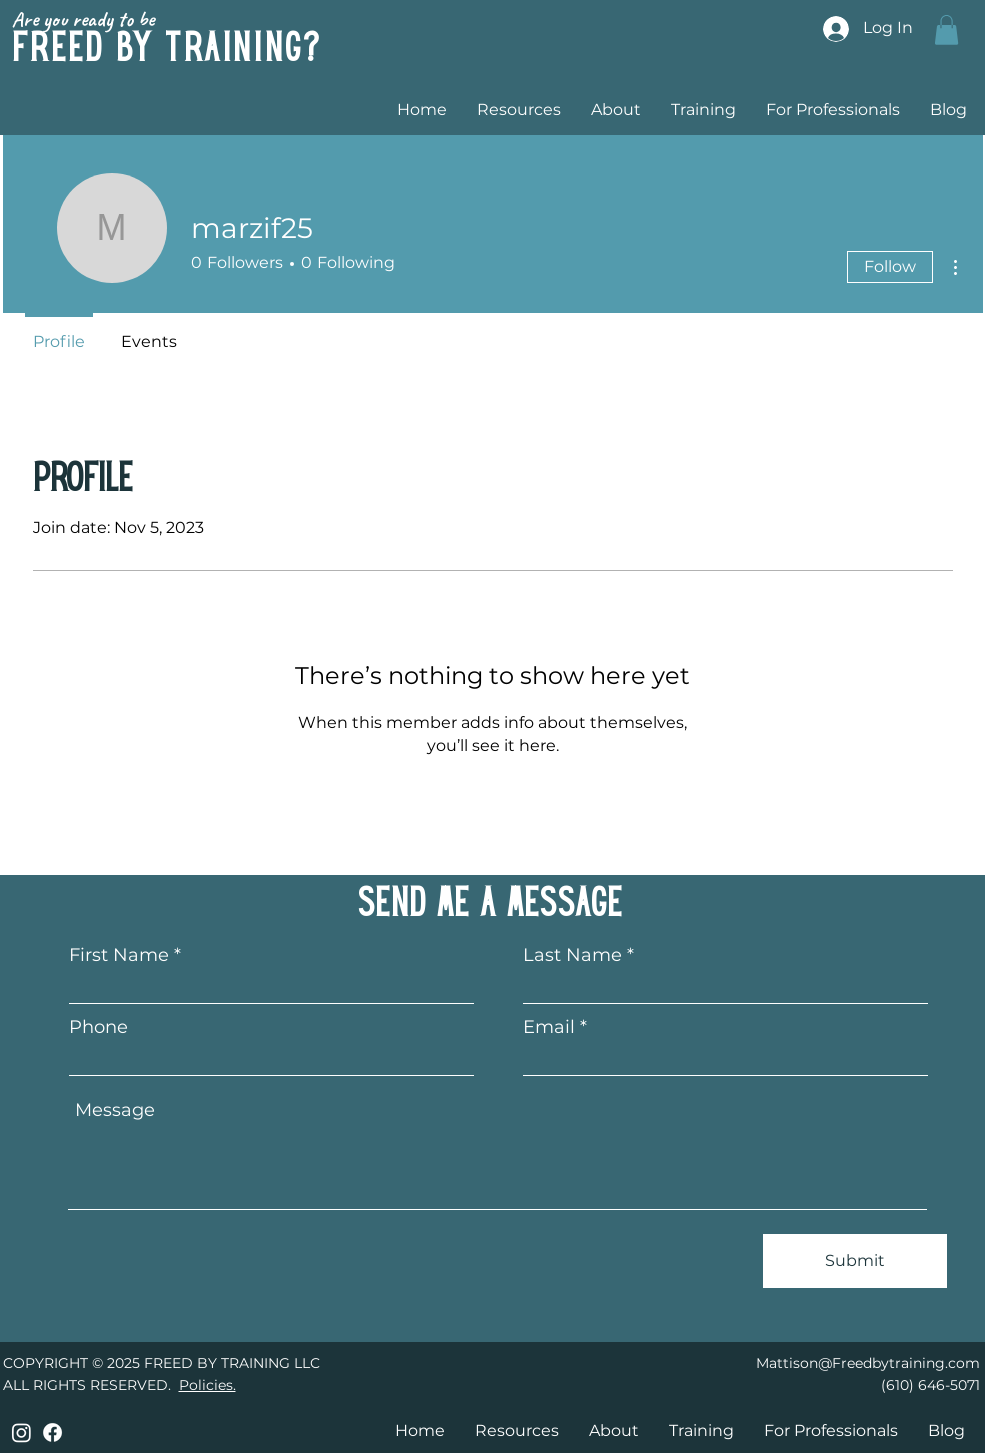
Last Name (572, 955)
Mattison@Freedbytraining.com (868, 1363)
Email (549, 1027)
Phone (98, 1027)
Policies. (207, 1385)
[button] (946, 30)
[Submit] (855, 1261)
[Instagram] (21, 1432)
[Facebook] (52, 1432)
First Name (119, 955)
